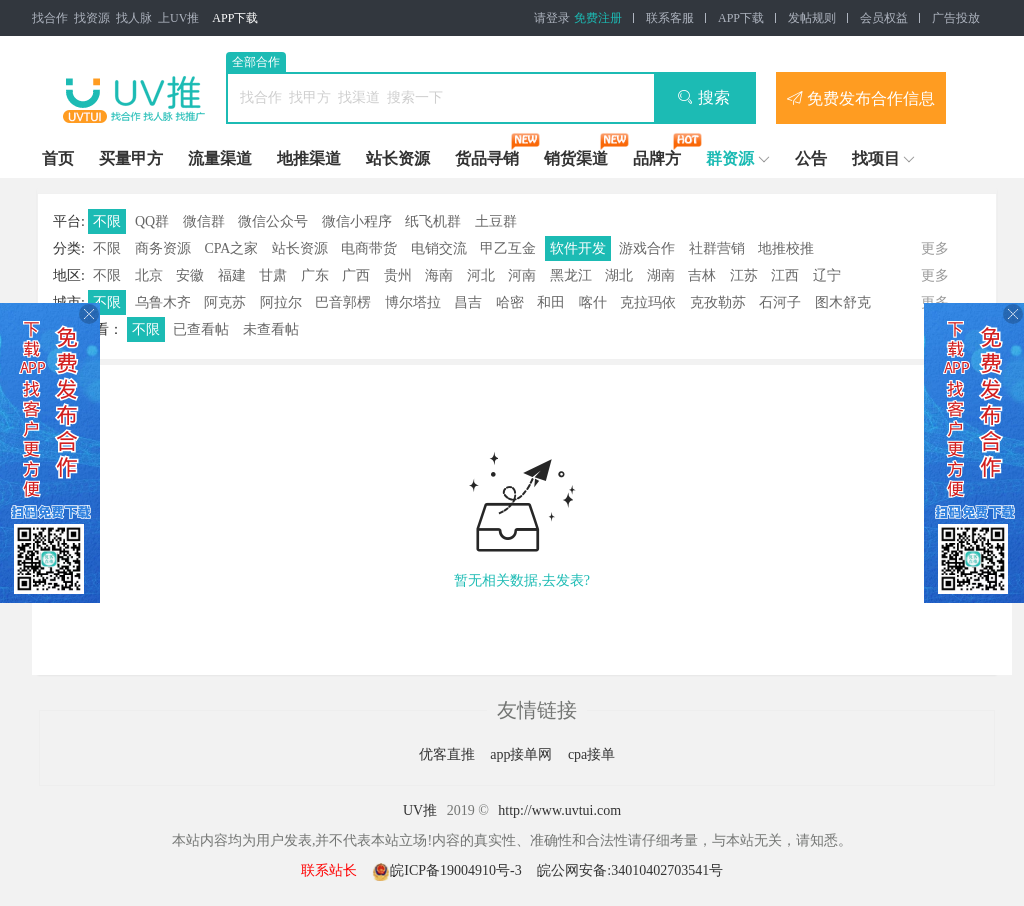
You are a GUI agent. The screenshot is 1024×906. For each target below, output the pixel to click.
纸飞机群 (433, 221)
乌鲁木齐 (163, 302)
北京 (149, 275)
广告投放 (956, 18)
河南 (522, 275)
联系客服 (670, 18)
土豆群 (496, 221)
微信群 (204, 221)
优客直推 (449, 754)
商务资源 (163, 248)
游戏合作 (647, 248)
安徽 (190, 275)
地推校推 (786, 248)
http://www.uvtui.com (559, 810)
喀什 (593, 302)
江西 (785, 275)
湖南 (661, 275)
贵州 (398, 275)
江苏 (744, 275)
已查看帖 (201, 329)
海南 (439, 275)
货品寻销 (487, 158)
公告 (811, 158)
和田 (551, 302)
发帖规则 (812, 18)
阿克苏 (225, 302)
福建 (232, 275)
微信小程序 (357, 221)
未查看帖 (271, 329)
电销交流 (439, 248)
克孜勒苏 (718, 302)
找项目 (876, 158)
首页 (58, 158)
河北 (481, 275)
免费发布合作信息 (861, 98)
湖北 (619, 275)
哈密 (510, 302)
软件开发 (578, 248)
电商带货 (369, 248)
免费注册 (598, 18)
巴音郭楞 (343, 302)
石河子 (780, 302)
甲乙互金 (508, 248)
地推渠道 (309, 158)
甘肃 (273, 275)
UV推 (420, 810)
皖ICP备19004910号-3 (448, 870)
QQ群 (152, 221)
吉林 (702, 275)
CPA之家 (231, 248)
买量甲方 (131, 158)
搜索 (703, 97)
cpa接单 (591, 754)
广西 (356, 275)
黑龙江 (571, 275)
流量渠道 (220, 158)
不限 (107, 221)
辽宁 (827, 275)
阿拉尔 (281, 302)
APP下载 (235, 18)
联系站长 (329, 870)
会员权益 (884, 18)
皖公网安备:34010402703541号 (630, 870)
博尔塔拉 (413, 302)
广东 (315, 275)
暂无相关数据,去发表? (522, 580)
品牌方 (657, 158)
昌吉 (468, 302)
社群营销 (717, 248)
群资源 (730, 158)
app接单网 (523, 754)
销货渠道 (576, 158)
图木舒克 (843, 302)
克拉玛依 (648, 302)
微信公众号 (273, 221)
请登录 (552, 18)
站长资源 (398, 158)
